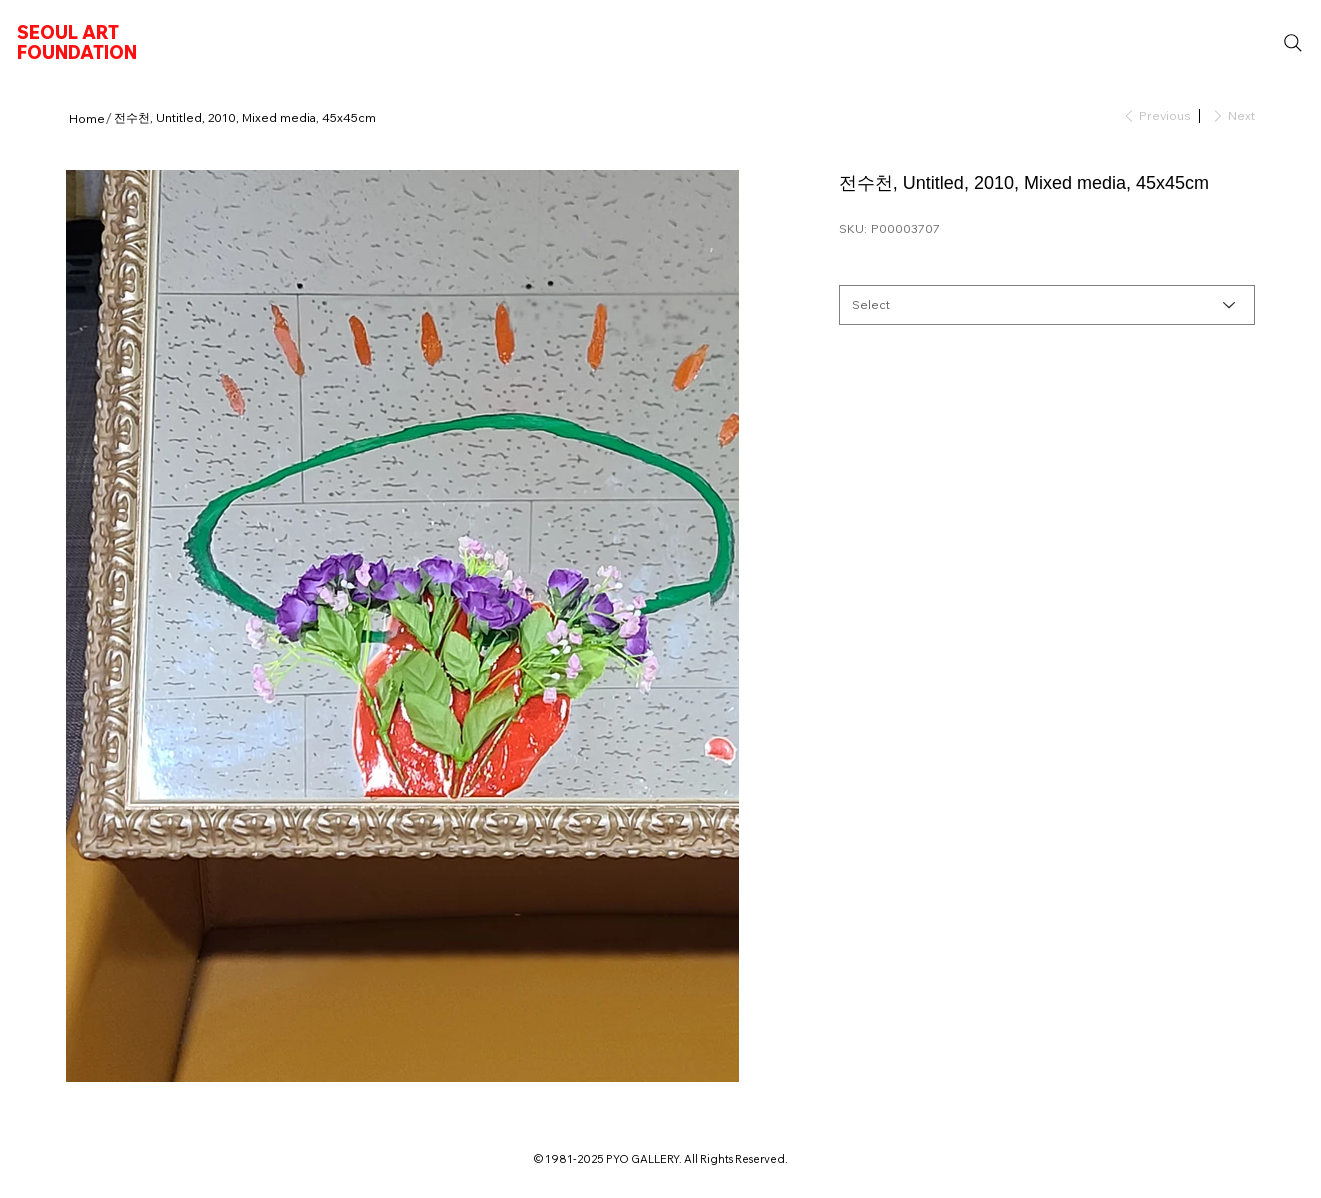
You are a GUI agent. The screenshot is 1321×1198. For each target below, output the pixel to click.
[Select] (1047, 305)
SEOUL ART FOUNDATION (77, 42)
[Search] (1293, 43)
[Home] (87, 118)
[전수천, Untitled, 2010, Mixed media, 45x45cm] (245, 118)
